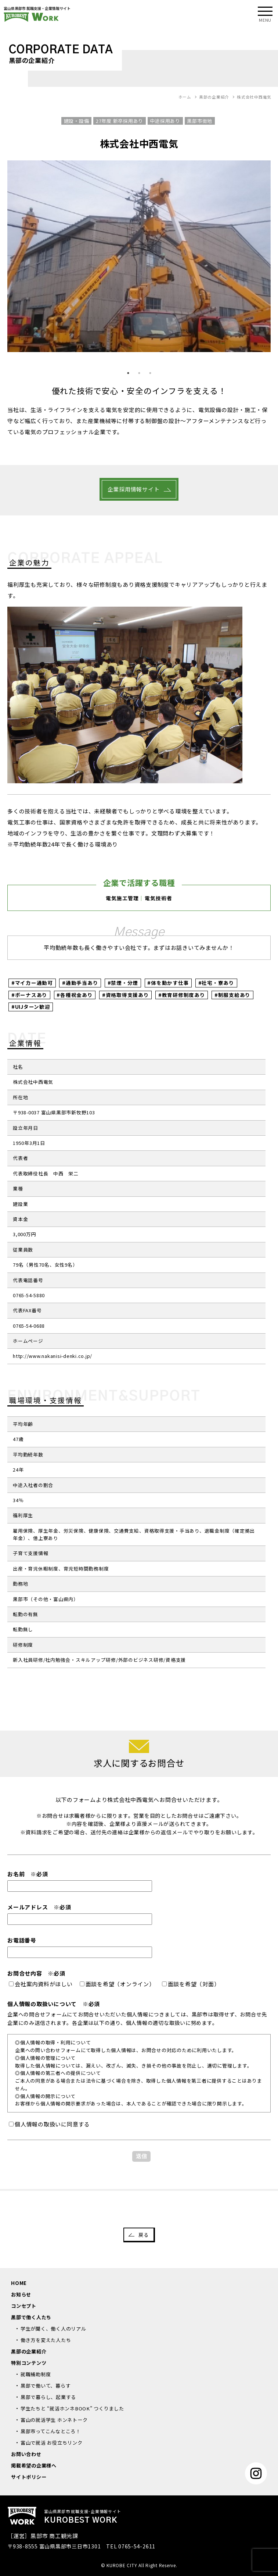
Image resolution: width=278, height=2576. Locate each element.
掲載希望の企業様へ (34, 2465)
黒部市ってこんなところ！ (51, 2431)
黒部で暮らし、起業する (48, 2397)
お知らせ (21, 2294)
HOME (19, 2282)
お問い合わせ (26, 2454)
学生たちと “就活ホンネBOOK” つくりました (72, 2408)
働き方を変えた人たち (46, 2340)
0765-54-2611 (136, 2546)
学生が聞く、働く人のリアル (53, 2328)
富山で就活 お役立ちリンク (52, 2442)
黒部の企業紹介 (28, 2351)
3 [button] (150, 373)
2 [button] (139, 373)
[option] (139, 256)
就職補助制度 (36, 2374)
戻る (143, 2234)
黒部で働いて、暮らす (46, 2385)
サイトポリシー (28, 2476)
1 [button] (128, 373)
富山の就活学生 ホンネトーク (54, 2419)
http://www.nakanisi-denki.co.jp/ (52, 1355)
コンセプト (23, 2305)
